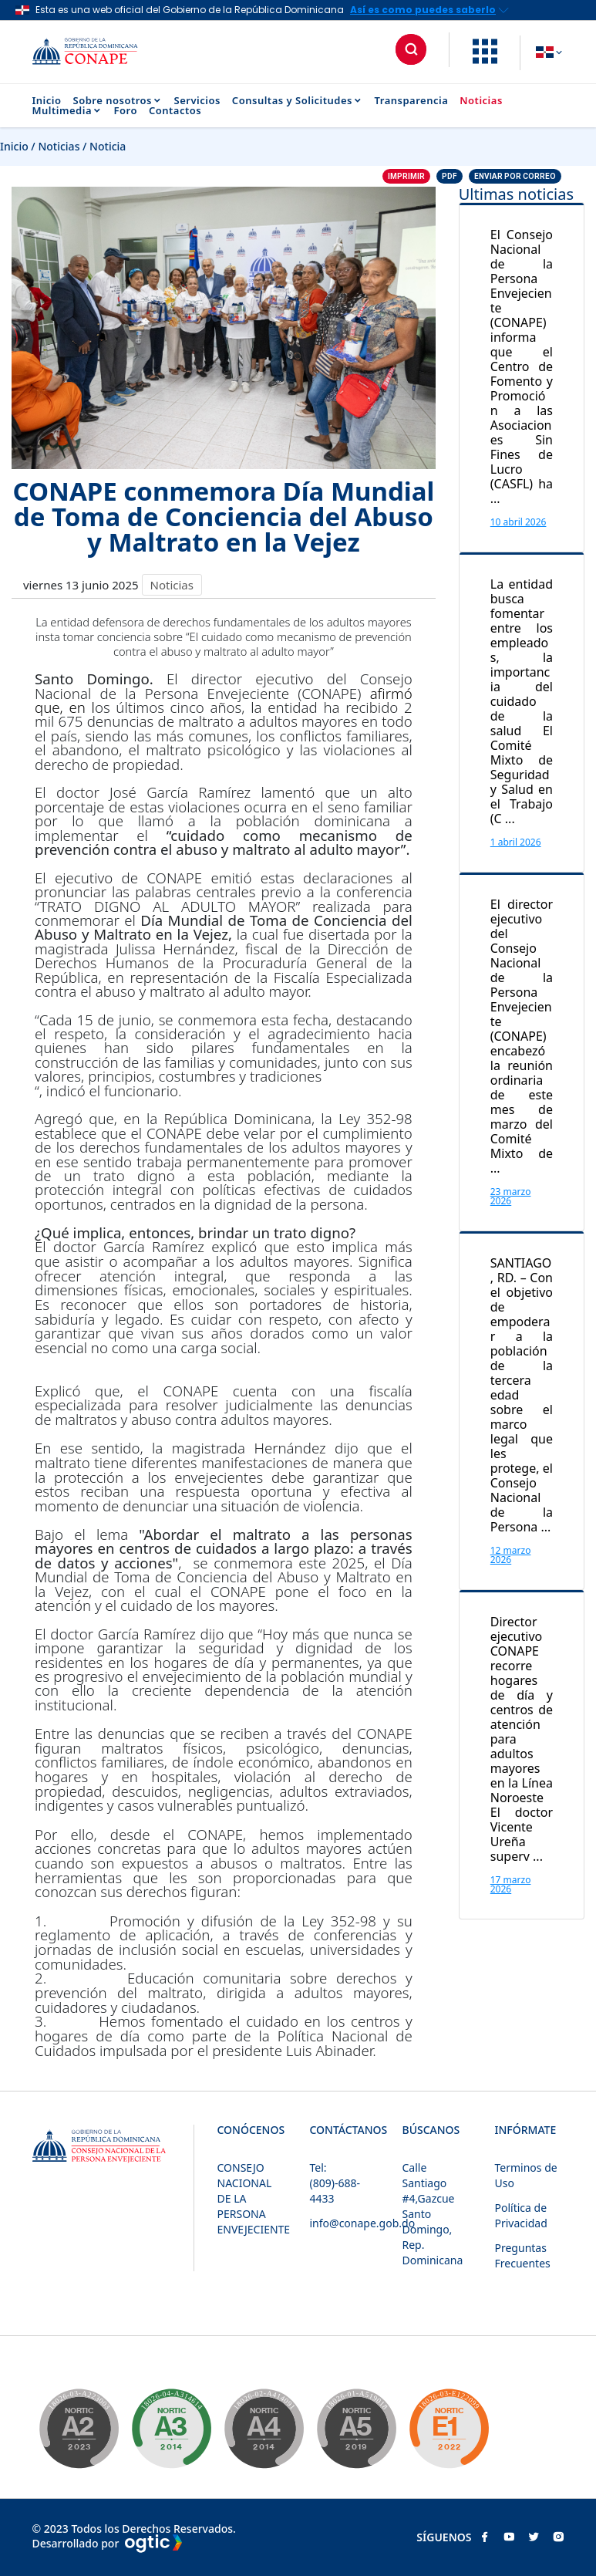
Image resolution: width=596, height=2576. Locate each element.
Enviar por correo (515, 176)
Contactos (175, 111)
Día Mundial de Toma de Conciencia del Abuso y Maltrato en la (223, 1577)
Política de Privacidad (521, 2215)
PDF (449, 176)
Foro (125, 111)
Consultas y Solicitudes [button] (297, 101)
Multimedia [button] (67, 111)
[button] (485, 59)
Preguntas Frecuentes (523, 2255)
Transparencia (412, 101)
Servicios (197, 101)
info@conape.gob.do (363, 2223)
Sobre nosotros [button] (118, 101)
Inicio (47, 101)
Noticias (481, 101)
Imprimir (406, 176)
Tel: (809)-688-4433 (335, 2183)
